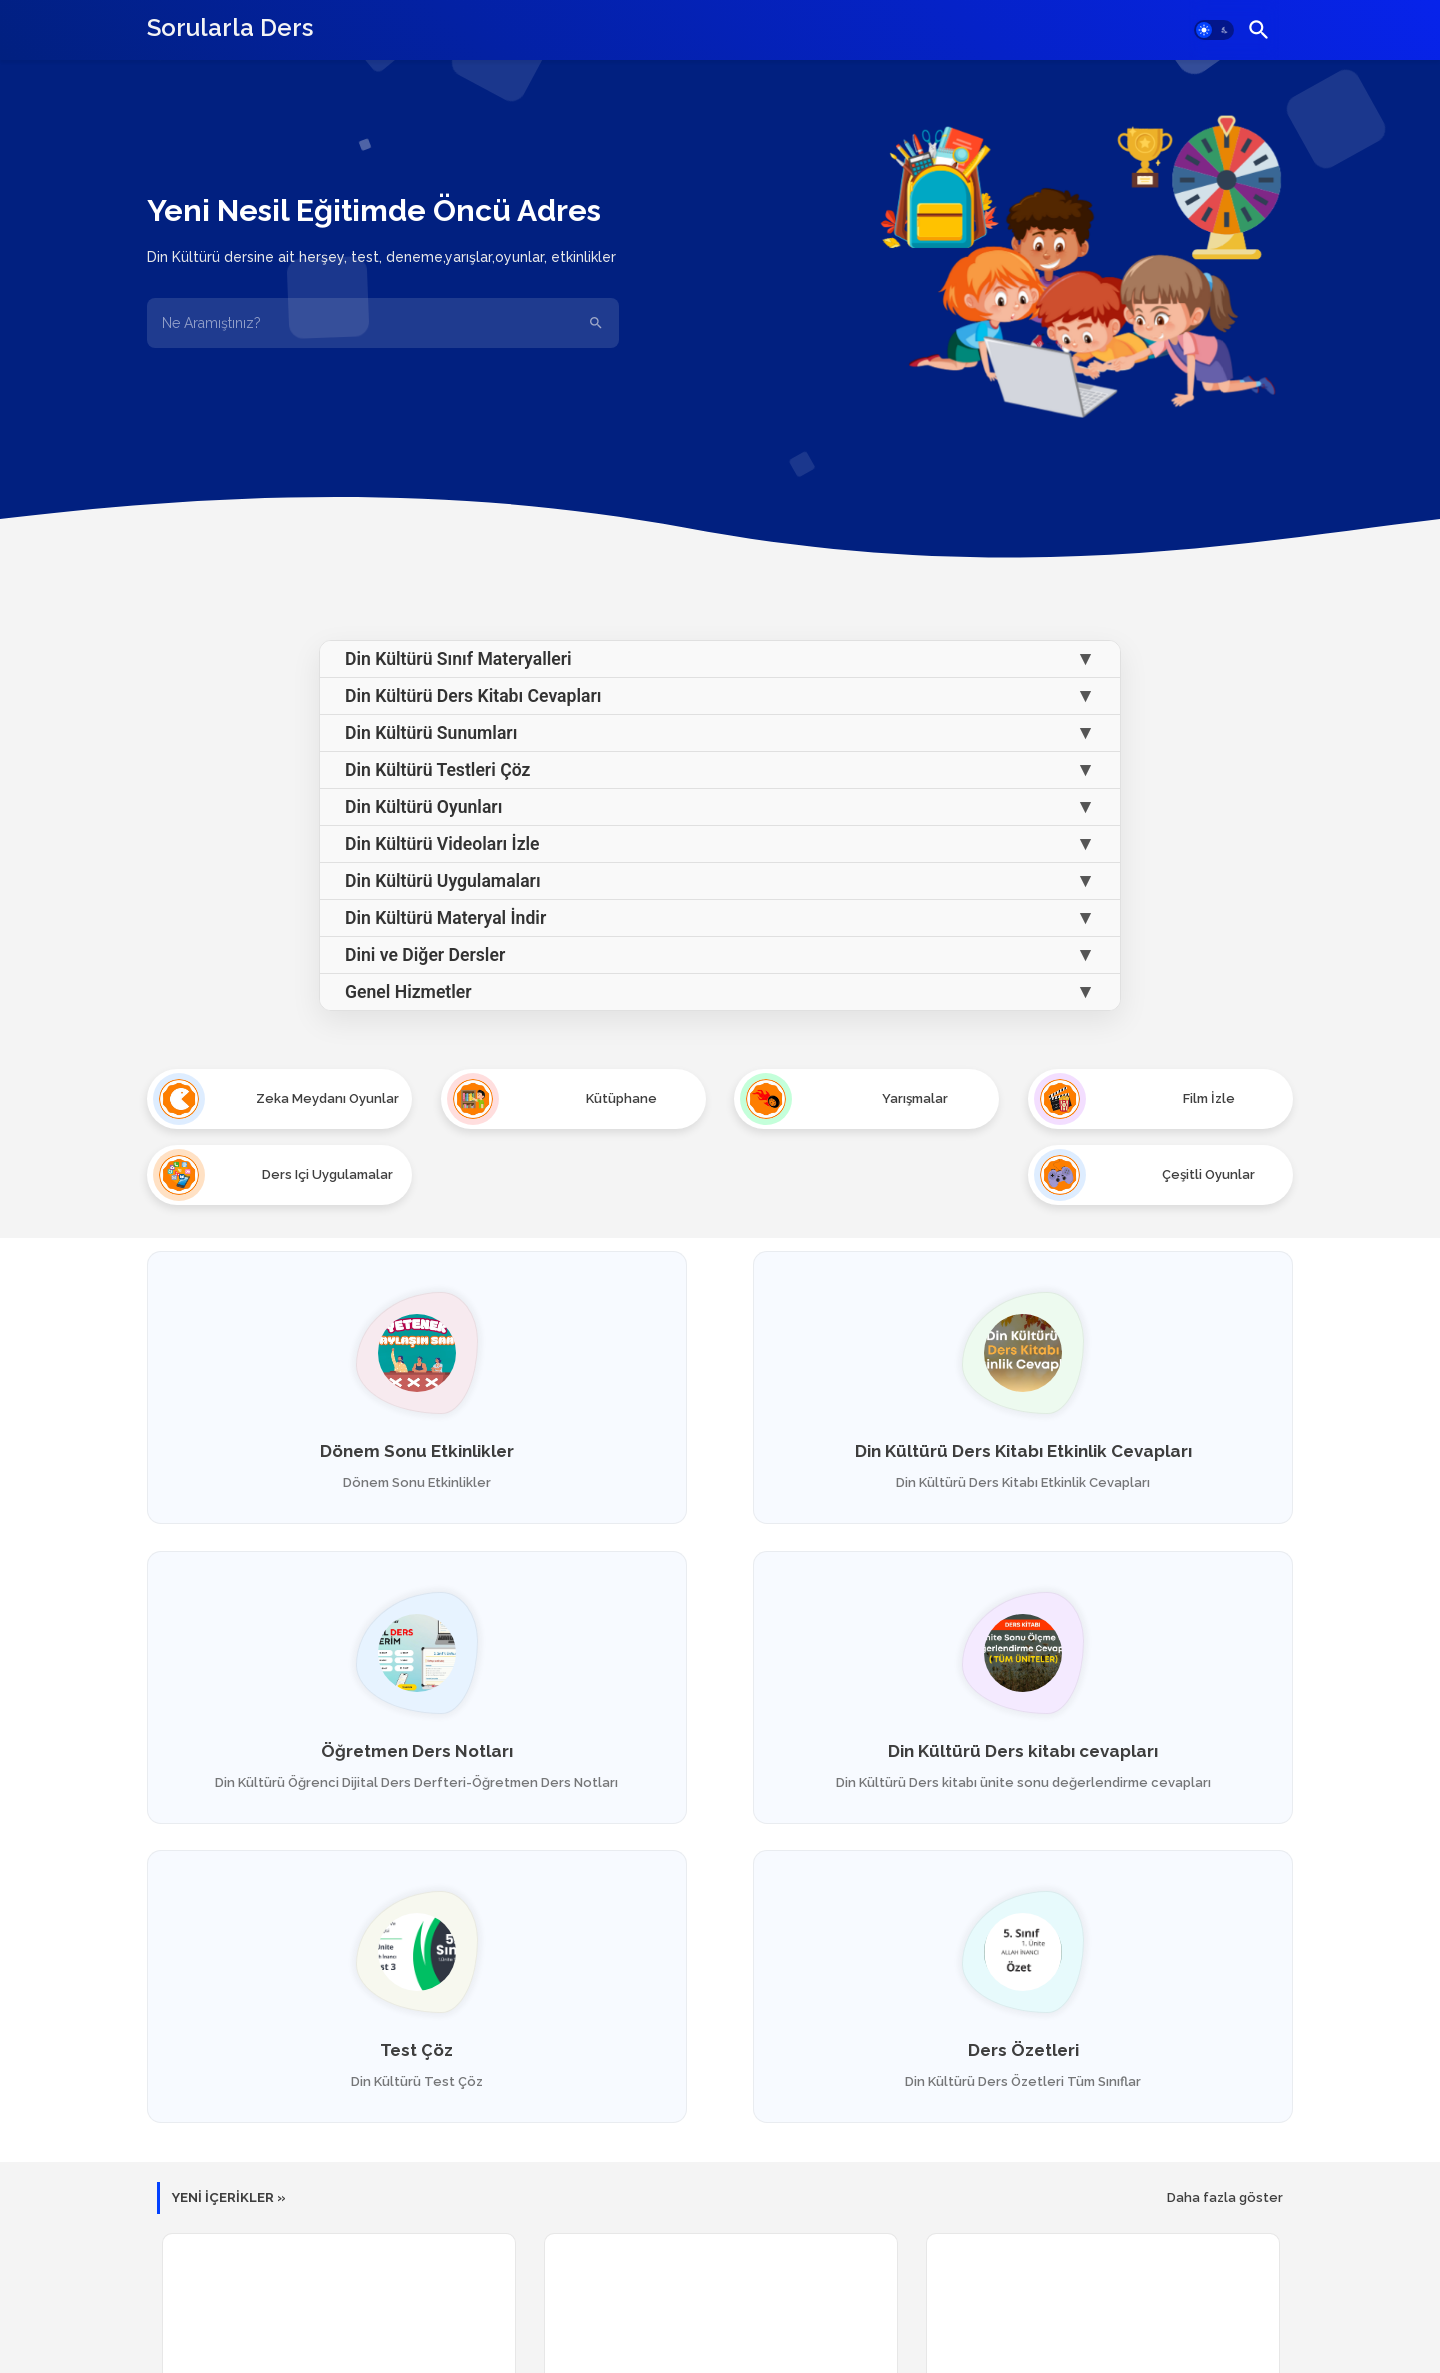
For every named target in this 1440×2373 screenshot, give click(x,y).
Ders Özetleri (1109, 1699)
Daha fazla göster (1225, 1867)
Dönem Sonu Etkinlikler (331, 1377)
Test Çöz (719, 1699)
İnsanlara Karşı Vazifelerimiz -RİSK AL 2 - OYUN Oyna (338, 2142)
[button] (1214, 30)
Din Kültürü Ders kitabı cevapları (331, 1699)
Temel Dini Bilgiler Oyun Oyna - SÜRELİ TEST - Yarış (1102, 2142)
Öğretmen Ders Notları (1109, 1377)
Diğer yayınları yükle (720, 2247)
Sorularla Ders (230, 27)
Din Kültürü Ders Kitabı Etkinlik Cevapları (720, 1386)
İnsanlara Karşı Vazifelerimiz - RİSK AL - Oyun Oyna (720, 2142)
